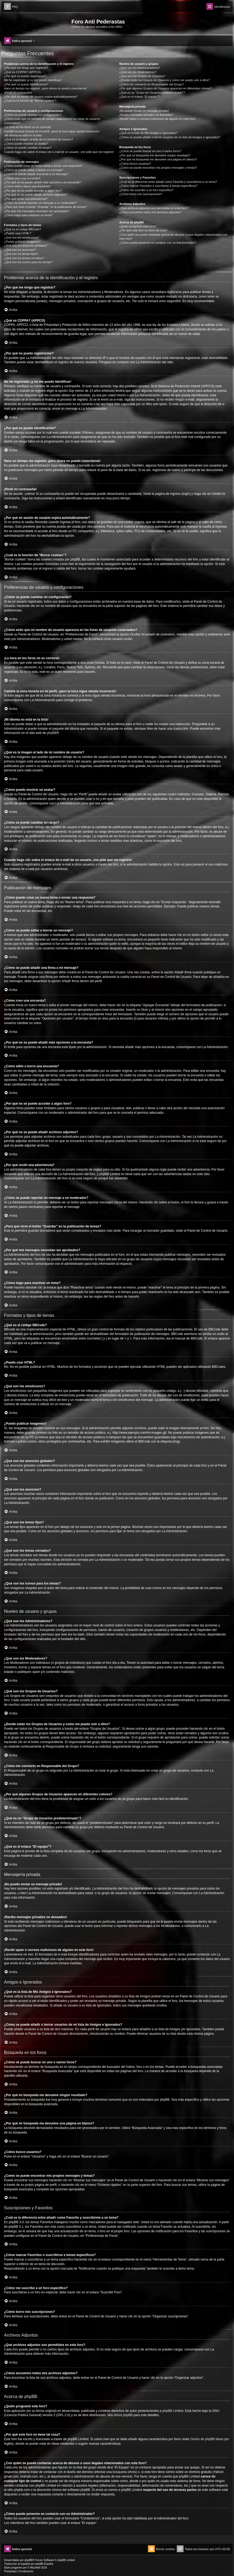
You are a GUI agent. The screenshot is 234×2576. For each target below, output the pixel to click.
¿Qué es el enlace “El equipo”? (139, 96)
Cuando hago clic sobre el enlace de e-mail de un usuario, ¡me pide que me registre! (59, 151)
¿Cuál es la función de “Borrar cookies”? (30, 100)
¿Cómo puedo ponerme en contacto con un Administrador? (157, 242)
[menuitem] (11, 7)
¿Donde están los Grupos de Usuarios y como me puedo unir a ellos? (164, 80)
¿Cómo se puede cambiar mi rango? (28, 147)
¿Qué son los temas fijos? (21, 253)
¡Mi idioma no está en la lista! (23, 135)
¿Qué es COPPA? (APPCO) (22, 72)
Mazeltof (35, 2567)
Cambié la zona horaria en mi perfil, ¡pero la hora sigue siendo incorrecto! (51, 131)
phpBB (52, 733)
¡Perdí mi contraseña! (18, 92)
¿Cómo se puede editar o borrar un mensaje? (33, 170)
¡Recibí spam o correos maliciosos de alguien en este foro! (157, 118)
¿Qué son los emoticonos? (21, 237)
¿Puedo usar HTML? (17, 233)
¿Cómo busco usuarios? (135, 163)
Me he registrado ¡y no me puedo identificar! (32, 80)
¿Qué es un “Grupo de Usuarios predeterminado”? (152, 92)
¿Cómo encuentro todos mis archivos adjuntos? (150, 212)
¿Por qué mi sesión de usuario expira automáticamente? (41, 96)
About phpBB (123, 2415)
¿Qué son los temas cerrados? (24, 258)
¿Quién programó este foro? (137, 226)
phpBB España (44, 2563)
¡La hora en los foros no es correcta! (27, 127)
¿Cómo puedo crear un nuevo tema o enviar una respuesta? (43, 165)
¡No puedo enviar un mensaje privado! (144, 110)
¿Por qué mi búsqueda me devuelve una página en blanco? (158, 159)
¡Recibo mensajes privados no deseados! (146, 114)
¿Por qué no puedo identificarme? (26, 84)
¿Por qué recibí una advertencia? (25, 198)
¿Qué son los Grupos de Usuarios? (142, 76)
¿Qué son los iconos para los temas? (28, 262)
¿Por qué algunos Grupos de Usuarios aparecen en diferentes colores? (165, 88)
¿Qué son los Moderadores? (137, 72)
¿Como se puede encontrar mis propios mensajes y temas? (158, 167)
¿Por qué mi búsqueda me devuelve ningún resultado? (154, 155)
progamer (16, 2567)
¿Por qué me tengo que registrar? (26, 67)
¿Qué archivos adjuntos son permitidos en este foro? (153, 208)
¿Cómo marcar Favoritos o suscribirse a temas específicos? (158, 185)
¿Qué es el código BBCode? (22, 229)
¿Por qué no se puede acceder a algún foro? (33, 190)
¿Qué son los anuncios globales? (25, 245)
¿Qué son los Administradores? (139, 67)
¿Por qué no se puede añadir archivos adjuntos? (35, 194)
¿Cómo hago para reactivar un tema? (28, 215)
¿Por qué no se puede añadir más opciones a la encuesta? (42, 182)
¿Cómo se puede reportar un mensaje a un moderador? (40, 202)
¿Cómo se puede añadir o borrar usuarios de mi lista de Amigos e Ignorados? (169, 137)
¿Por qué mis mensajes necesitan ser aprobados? (36, 211)
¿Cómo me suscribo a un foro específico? (146, 190)
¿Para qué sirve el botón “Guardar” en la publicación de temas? (45, 206)
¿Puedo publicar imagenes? (22, 241)
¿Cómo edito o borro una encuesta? (27, 186)
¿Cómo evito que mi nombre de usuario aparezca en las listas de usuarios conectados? (52, 120)
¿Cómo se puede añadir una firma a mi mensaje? (36, 174)
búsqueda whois (124, 2472)
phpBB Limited (172, 2411)
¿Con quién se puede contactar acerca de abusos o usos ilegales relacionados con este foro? (173, 236)
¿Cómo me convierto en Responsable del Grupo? (151, 84)
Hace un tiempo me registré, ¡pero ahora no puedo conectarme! (45, 88)
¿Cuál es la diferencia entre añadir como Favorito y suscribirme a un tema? (168, 181)
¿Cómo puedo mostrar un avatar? (26, 143)
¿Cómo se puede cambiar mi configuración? (33, 114)
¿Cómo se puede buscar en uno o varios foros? (150, 151)
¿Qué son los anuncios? (20, 249)
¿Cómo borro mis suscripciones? (140, 194)
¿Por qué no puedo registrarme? (25, 76)
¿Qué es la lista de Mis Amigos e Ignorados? (148, 133)
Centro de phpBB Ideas (206, 2439)
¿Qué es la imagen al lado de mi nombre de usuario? (38, 139)
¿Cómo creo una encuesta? (22, 178)
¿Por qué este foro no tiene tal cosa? (143, 230)
